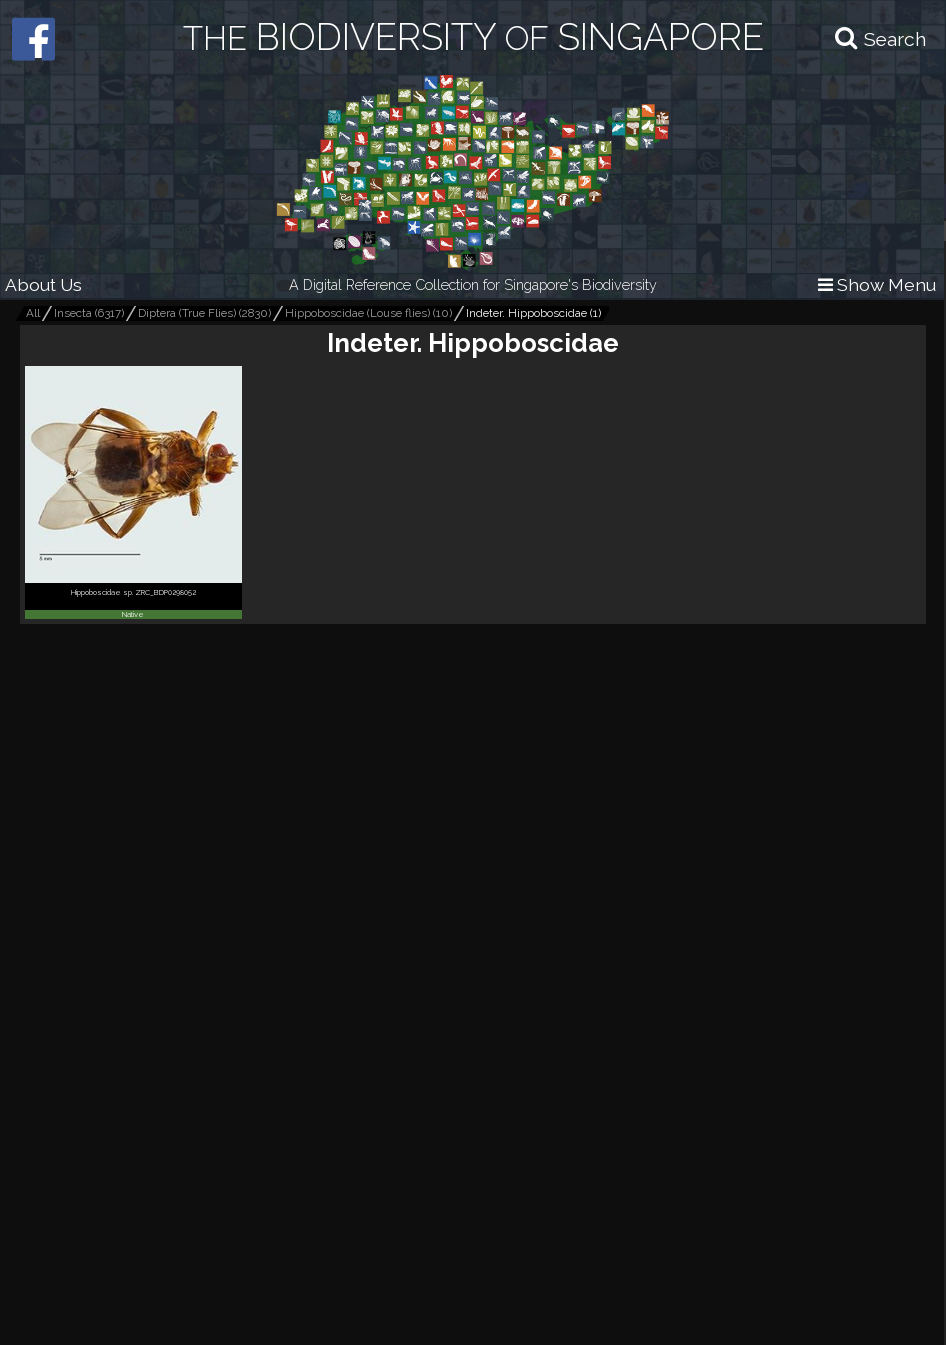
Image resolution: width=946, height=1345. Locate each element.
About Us (43, 284)
